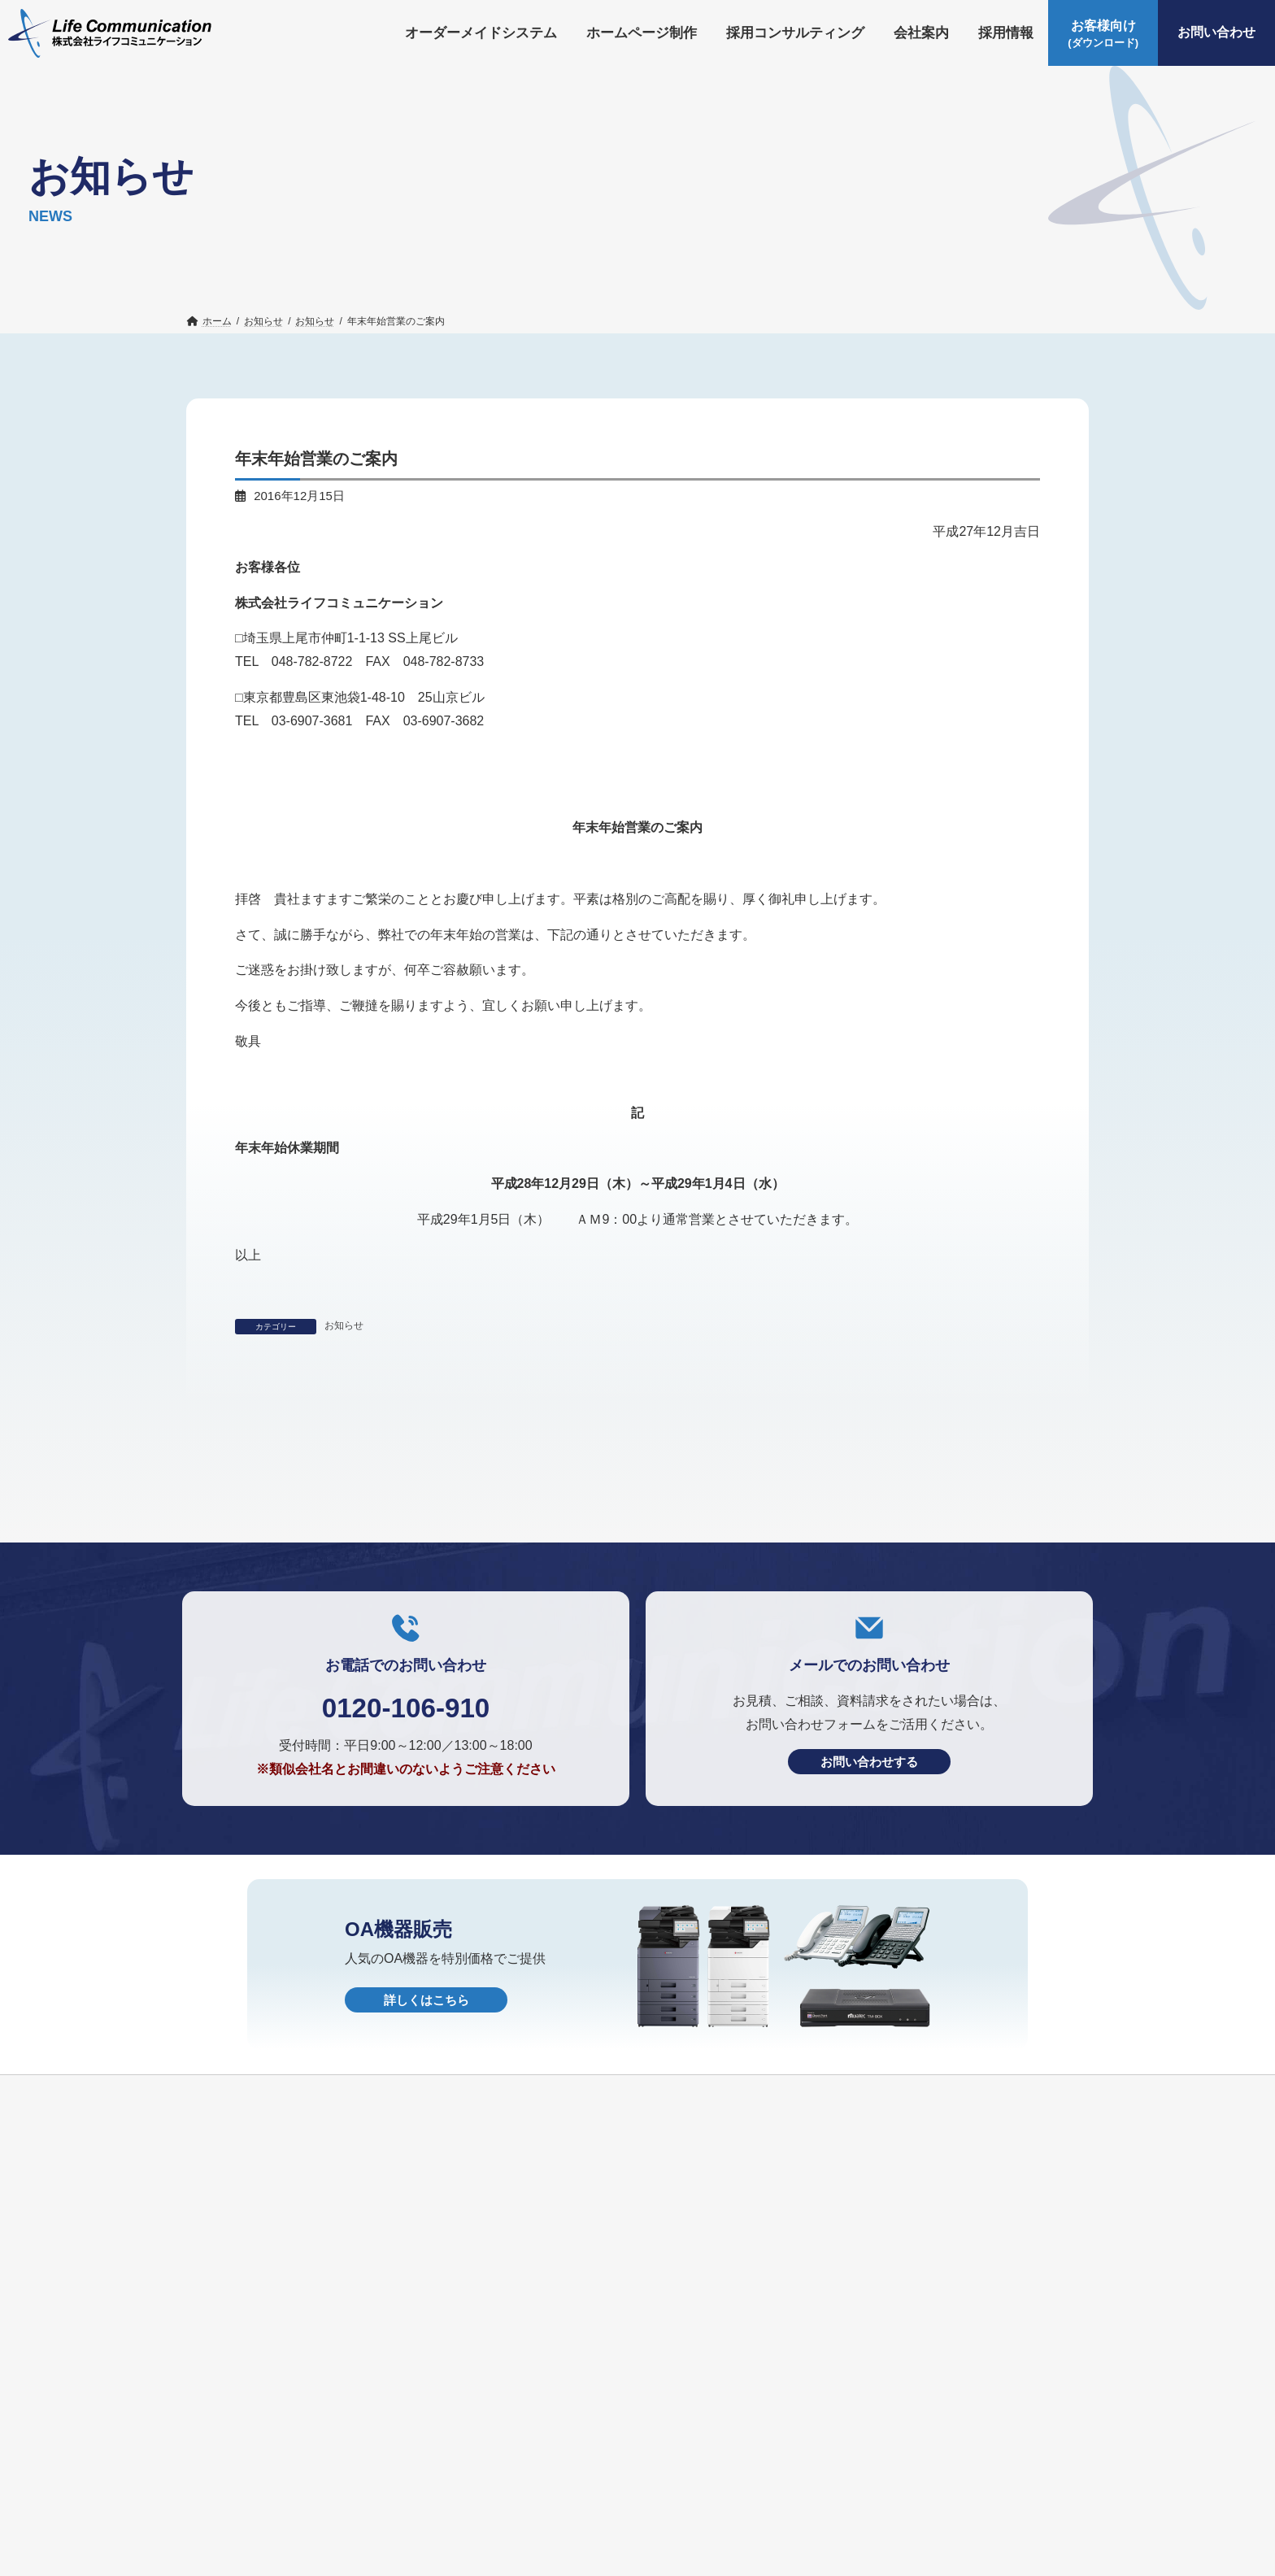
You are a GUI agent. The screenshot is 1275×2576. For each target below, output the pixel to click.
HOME (529, 2562)
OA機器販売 (327, 2562)
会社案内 (652, 2534)
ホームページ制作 (404, 2534)
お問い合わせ (231, 2562)
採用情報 (727, 2534)
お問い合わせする (869, 1945)
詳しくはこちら (426, 2184)
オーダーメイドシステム (261, 2534)
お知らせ (343, 1325)
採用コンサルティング (540, 2534)
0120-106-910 (405, 1890)
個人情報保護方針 (436, 2562)
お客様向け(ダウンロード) (924, 2534)
